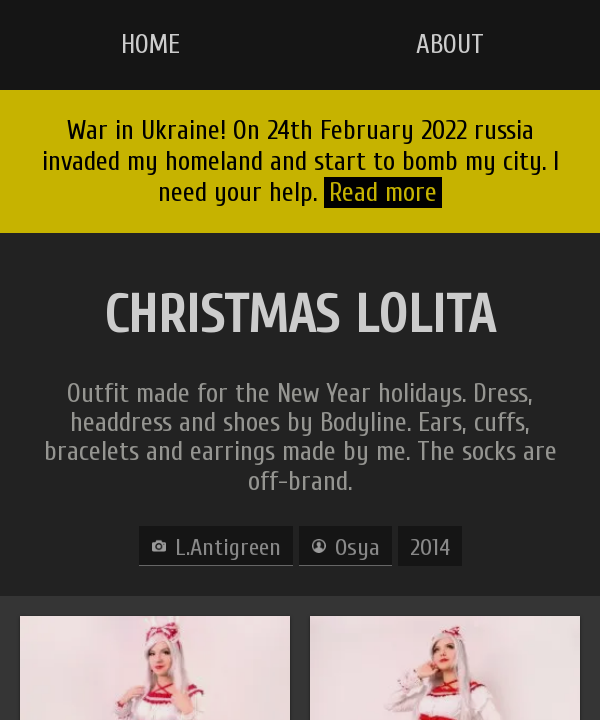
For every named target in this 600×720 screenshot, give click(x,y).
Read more (383, 192)
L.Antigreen (228, 547)
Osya (357, 547)
